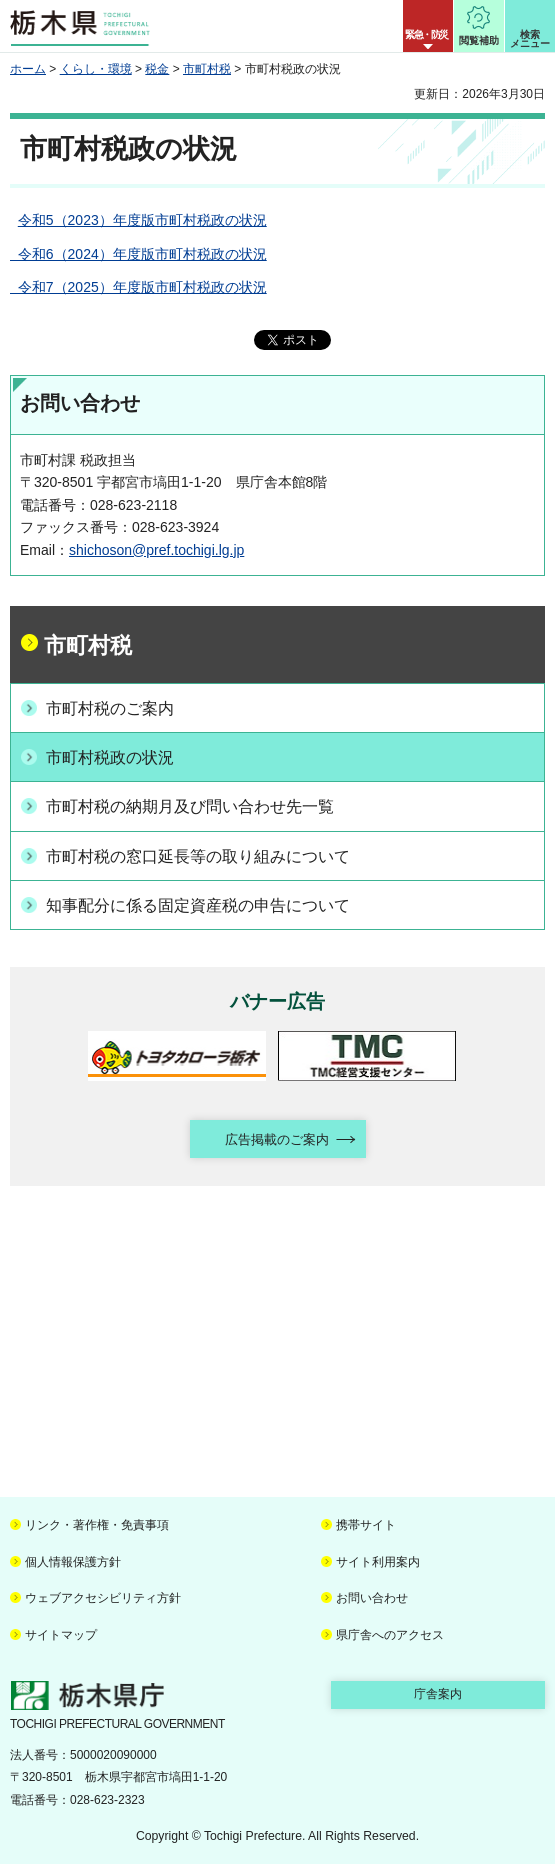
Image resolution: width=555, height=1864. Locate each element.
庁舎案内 (438, 1694)
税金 (157, 69)
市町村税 (207, 69)
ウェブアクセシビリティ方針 (103, 1598)
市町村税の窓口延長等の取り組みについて (198, 856)
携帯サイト (366, 1525)
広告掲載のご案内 (277, 1139)
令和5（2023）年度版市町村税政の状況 (142, 220)
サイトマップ (61, 1635)
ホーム (28, 69)
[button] (428, 26)
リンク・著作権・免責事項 (97, 1525)
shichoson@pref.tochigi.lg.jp (156, 550)
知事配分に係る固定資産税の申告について (198, 905)
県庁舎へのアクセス (390, 1635)
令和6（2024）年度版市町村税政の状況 (138, 254)
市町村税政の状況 (110, 757)
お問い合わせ (372, 1598)
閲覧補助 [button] (479, 40)
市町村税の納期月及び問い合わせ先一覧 (190, 806)
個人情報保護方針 (73, 1562)
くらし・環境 (96, 69)
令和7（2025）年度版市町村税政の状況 (138, 287)
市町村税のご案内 (110, 708)
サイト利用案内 (378, 1562)
